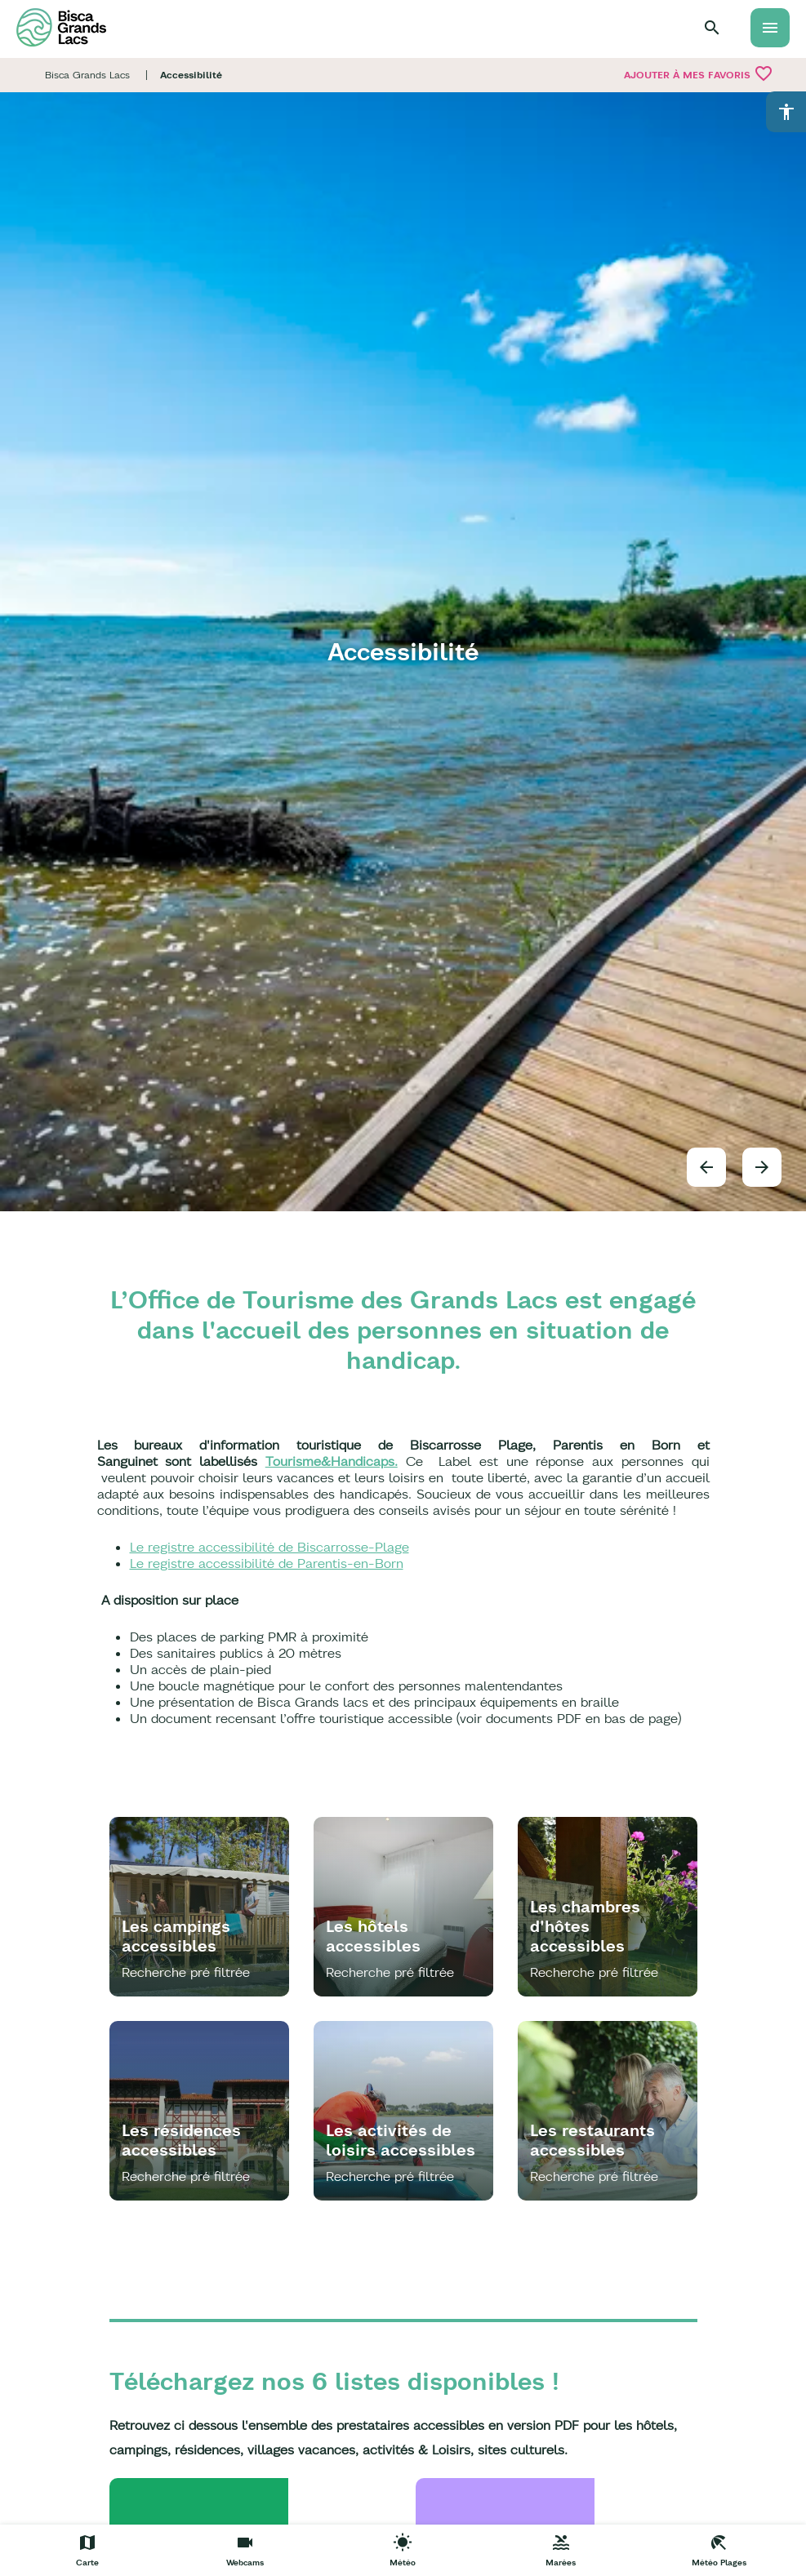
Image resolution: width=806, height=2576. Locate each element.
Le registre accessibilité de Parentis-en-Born (266, 1563)
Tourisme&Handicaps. (331, 1461)
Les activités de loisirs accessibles (400, 2140)
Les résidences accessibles (181, 2140)
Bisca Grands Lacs (87, 75)
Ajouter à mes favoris (698, 73)
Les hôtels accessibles (373, 1936)
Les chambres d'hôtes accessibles (585, 1926)
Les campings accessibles (176, 1936)
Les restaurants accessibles (592, 2140)
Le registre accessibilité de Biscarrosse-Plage (269, 1547)
